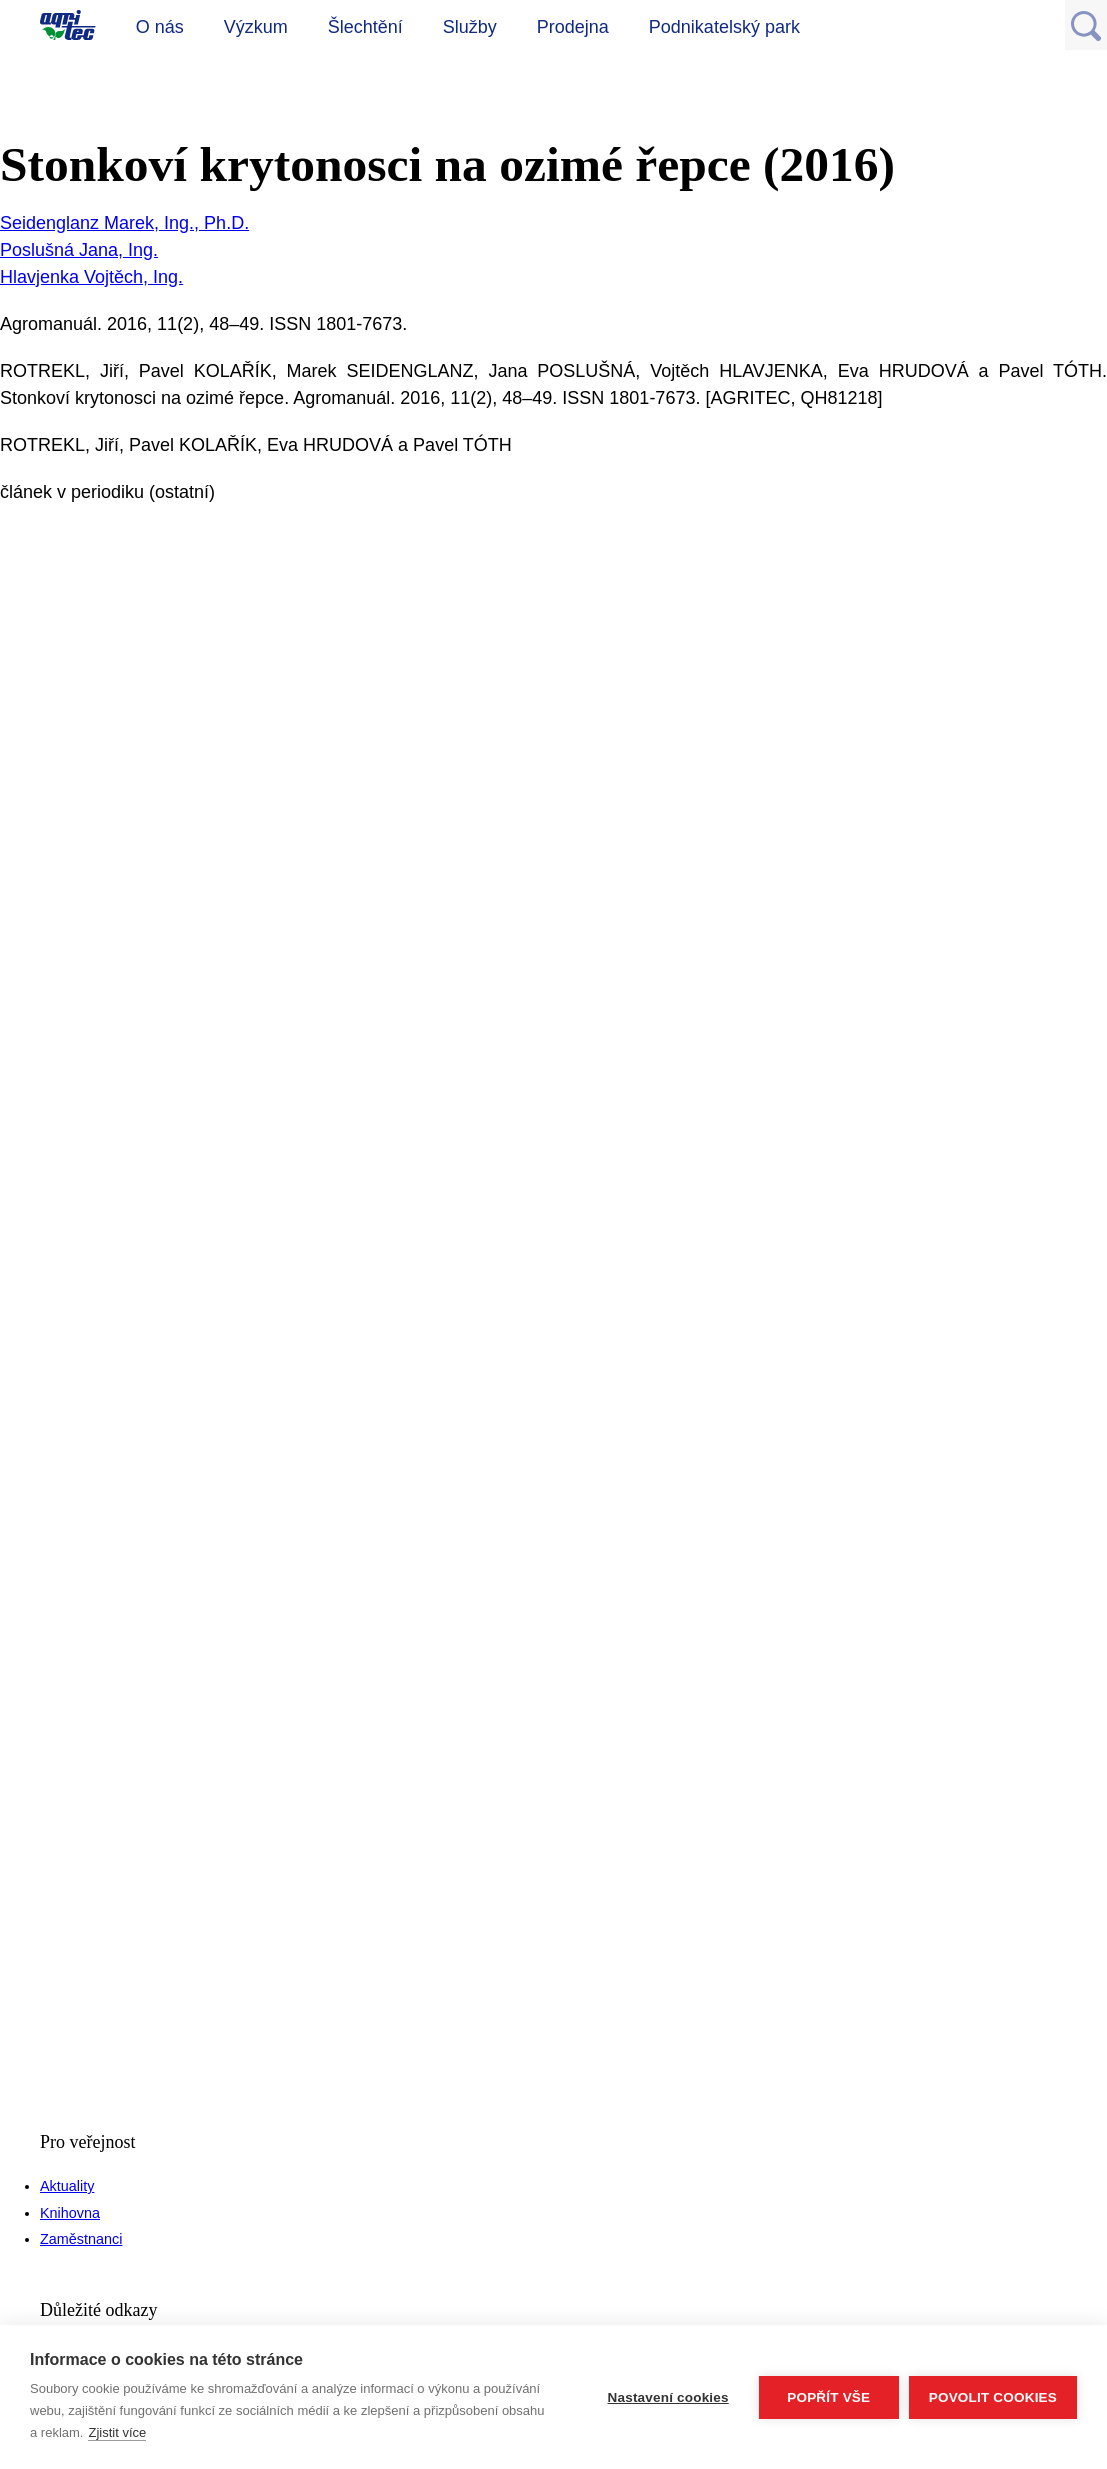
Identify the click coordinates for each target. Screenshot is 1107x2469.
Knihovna (70, 2213)
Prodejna (573, 27)
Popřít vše (828, 2397)
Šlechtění (365, 27)
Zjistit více (117, 2432)
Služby (470, 27)
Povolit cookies (993, 2397)
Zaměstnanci (81, 2239)
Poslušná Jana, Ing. (79, 250)
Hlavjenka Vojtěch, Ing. (91, 277)
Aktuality (67, 2186)
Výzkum (256, 27)
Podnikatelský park (724, 27)
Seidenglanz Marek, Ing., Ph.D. (124, 223)
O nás (160, 27)
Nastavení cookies (668, 2397)
